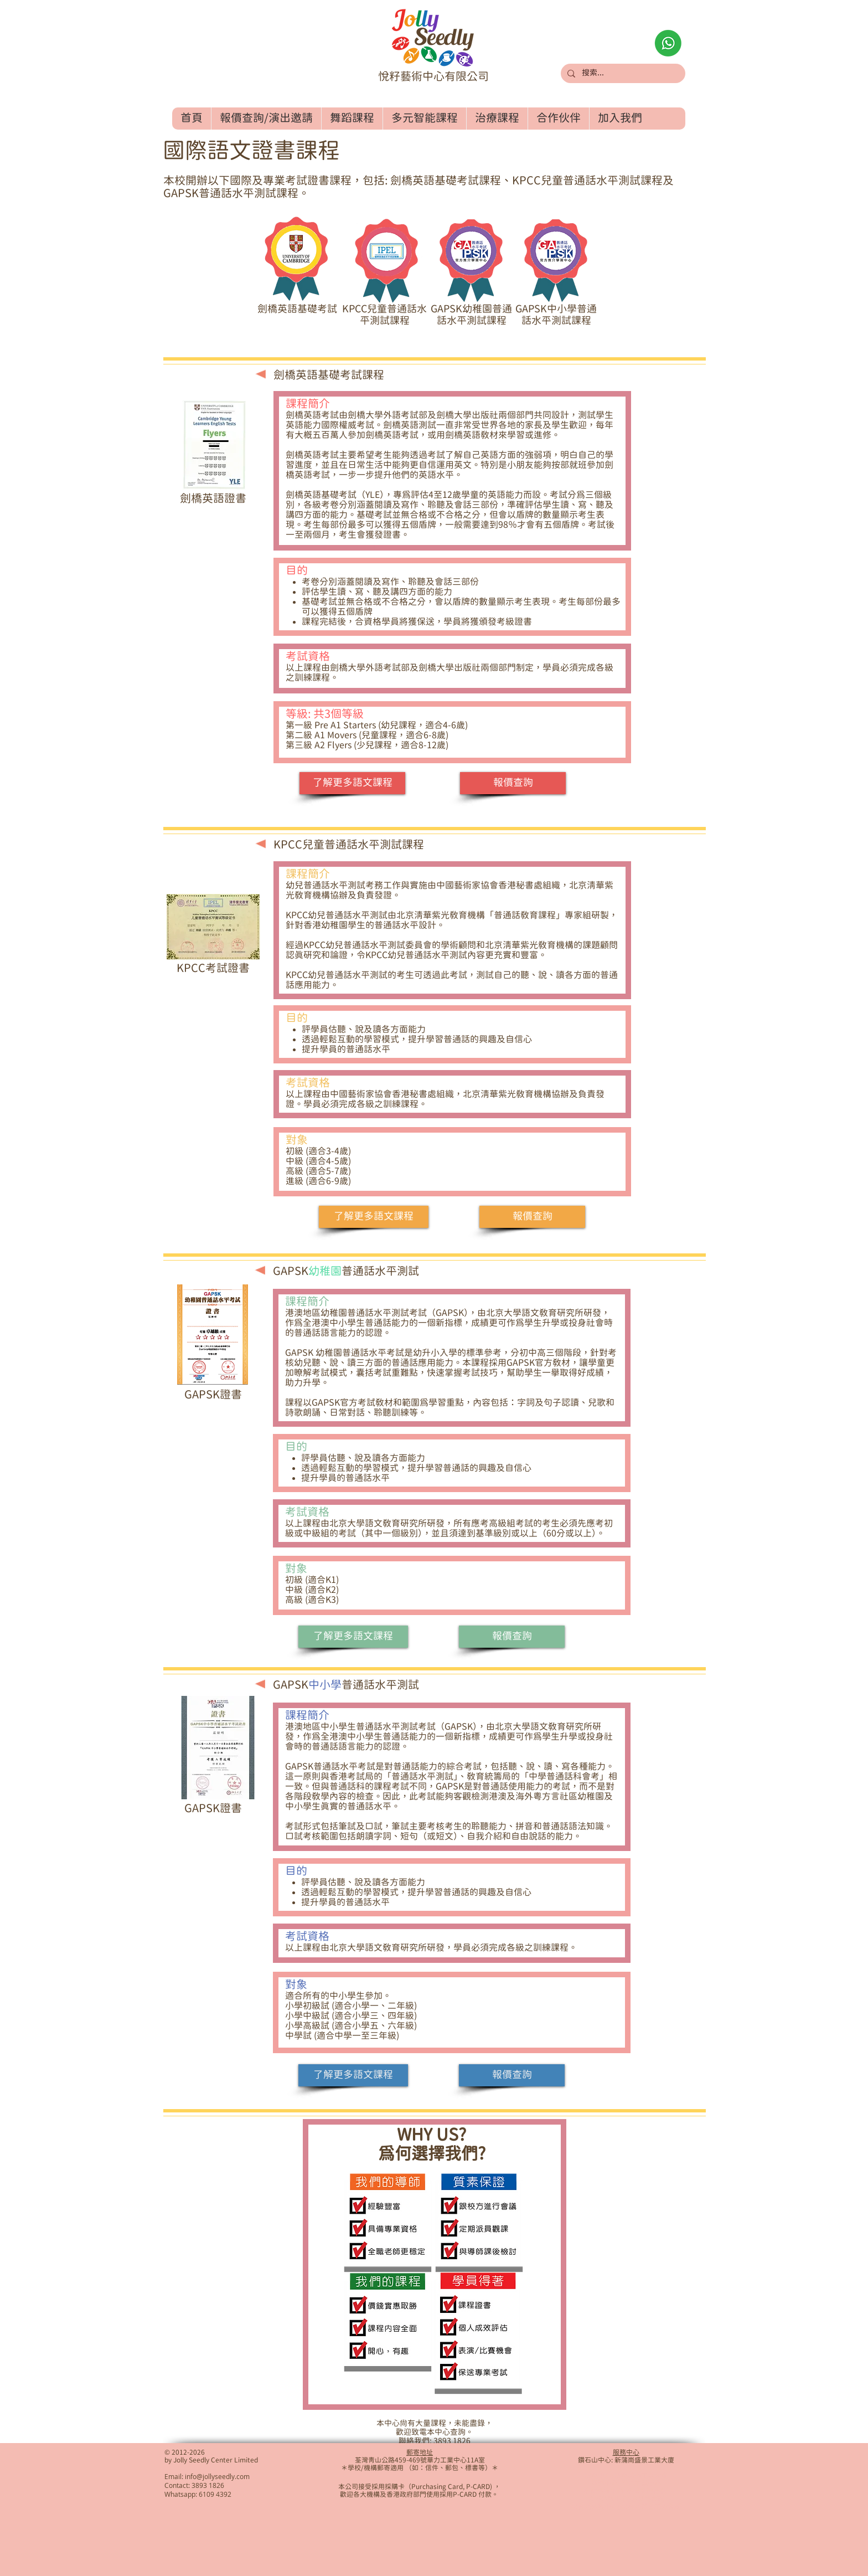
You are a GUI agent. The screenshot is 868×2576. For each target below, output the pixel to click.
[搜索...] (622, 74)
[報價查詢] (513, 783)
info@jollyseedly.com (217, 2476)
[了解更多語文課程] (352, 783)
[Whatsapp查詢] (668, 43)
